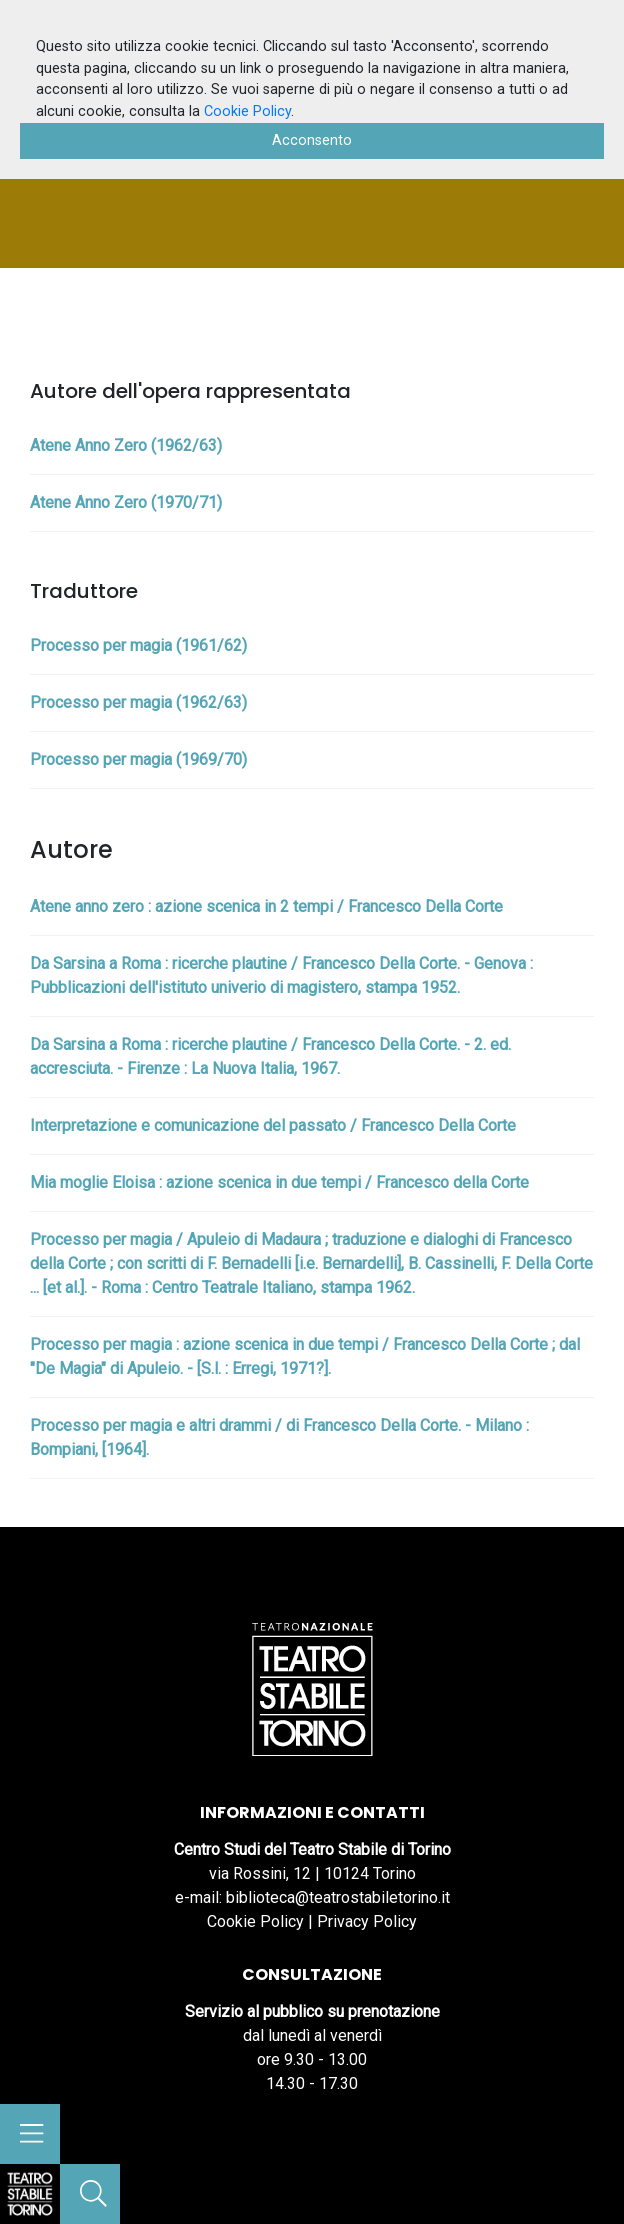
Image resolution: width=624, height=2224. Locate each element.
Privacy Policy (367, 1921)
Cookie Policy (255, 1921)
